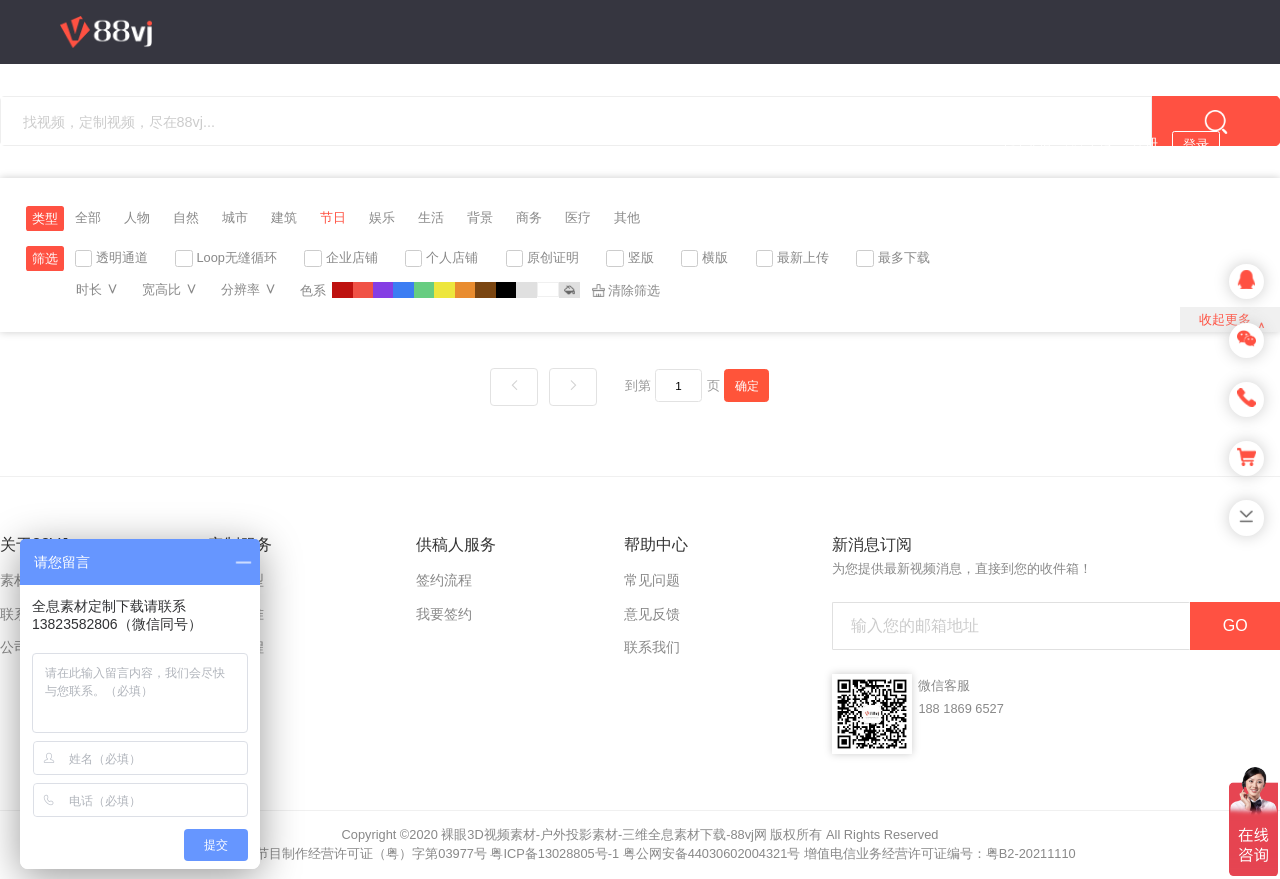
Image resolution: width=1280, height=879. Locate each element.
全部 (88, 217)
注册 (1145, 143)
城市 (235, 217)
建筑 (284, 217)
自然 (186, 217)
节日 (333, 217)
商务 (529, 217)
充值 (1039, 143)
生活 (431, 217)
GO (1235, 625)
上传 (1099, 143)
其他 (627, 217)
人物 (137, 217)
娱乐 (382, 217)
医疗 (578, 217)
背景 (480, 217)
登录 (1196, 144)
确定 (747, 385)
